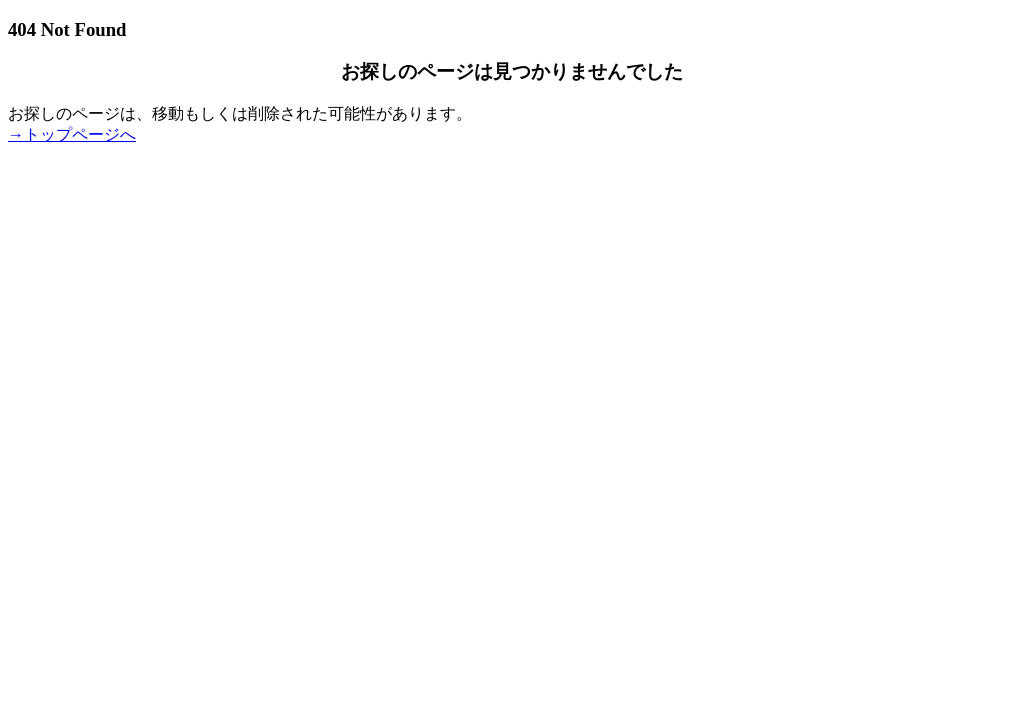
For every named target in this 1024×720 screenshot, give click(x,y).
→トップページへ (72, 134)
